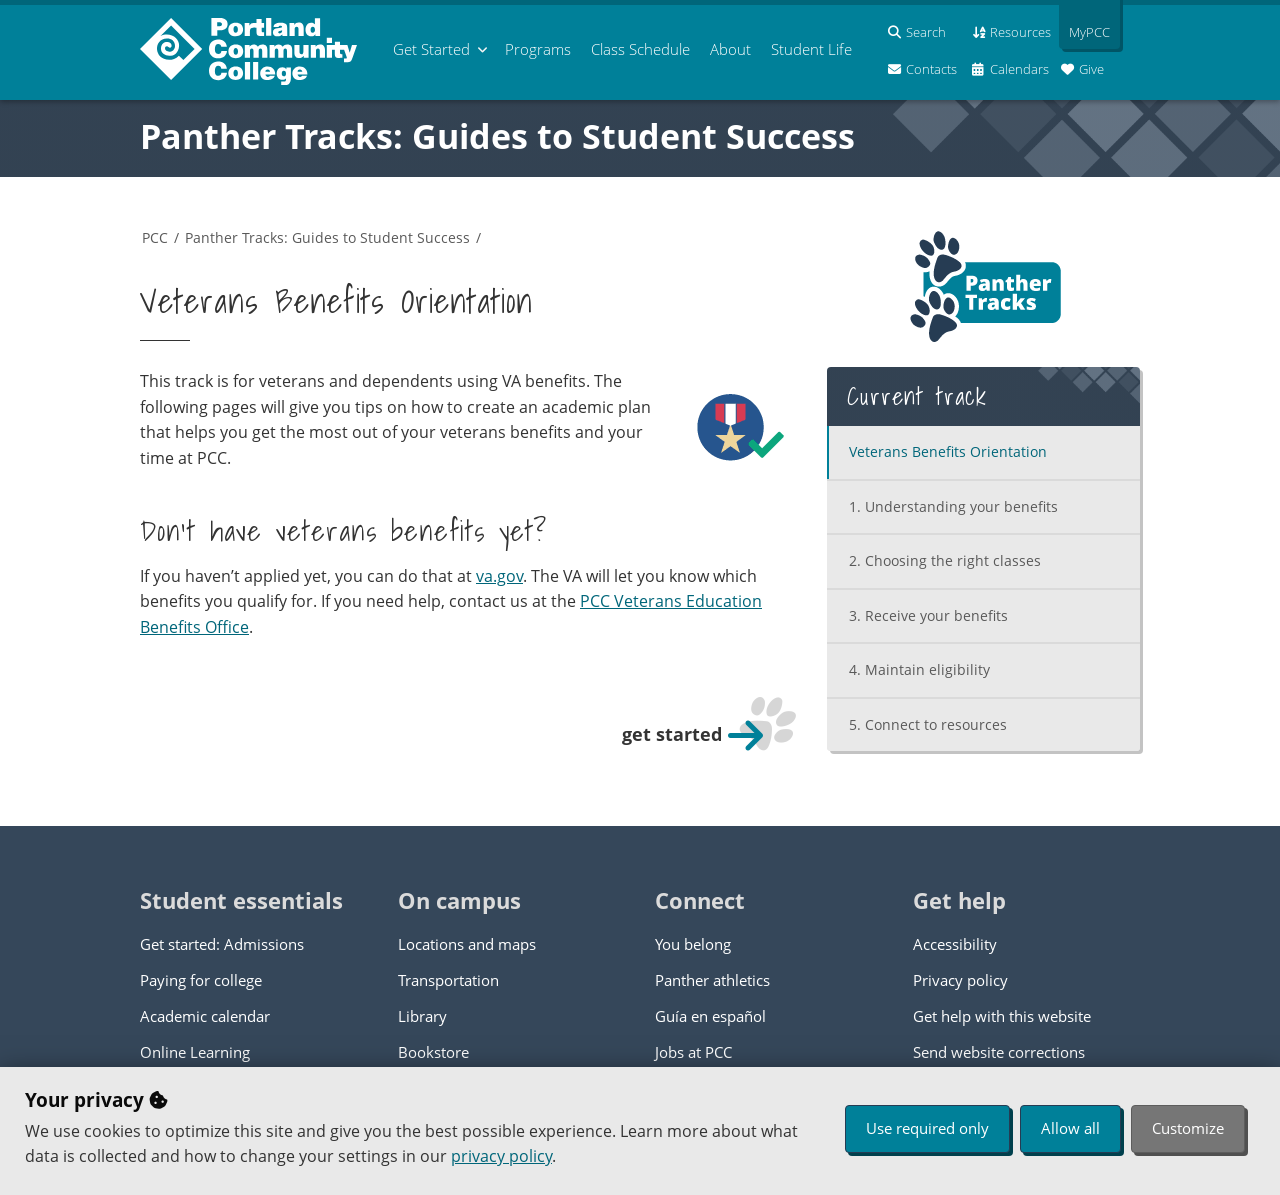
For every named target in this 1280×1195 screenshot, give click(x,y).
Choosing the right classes (945, 560)
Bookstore (433, 1052)
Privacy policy (960, 980)
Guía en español (710, 1016)
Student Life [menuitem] (811, 49)
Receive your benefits (928, 615)
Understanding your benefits (953, 506)
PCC (155, 237)
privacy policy (501, 1156)
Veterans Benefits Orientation (948, 451)
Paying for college (201, 980)
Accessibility (955, 944)
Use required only (927, 1128)
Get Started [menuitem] (431, 49)
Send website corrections (999, 1052)
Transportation (448, 980)
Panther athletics (712, 980)
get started (672, 734)
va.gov (499, 576)
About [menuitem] (730, 49)
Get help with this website (1002, 1016)
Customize (1188, 1128)
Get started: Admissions (222, 944)
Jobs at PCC (693, 1052)
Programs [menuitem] (538, 49)
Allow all (1070, 1128)
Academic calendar (205, 1016)
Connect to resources (928, 724)
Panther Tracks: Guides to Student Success (497, 136)
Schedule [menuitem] (640, 49)
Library (422, 1016)
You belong (693, 944)
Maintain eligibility (919, 669)
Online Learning (195, 1052)
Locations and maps (467, 944)
